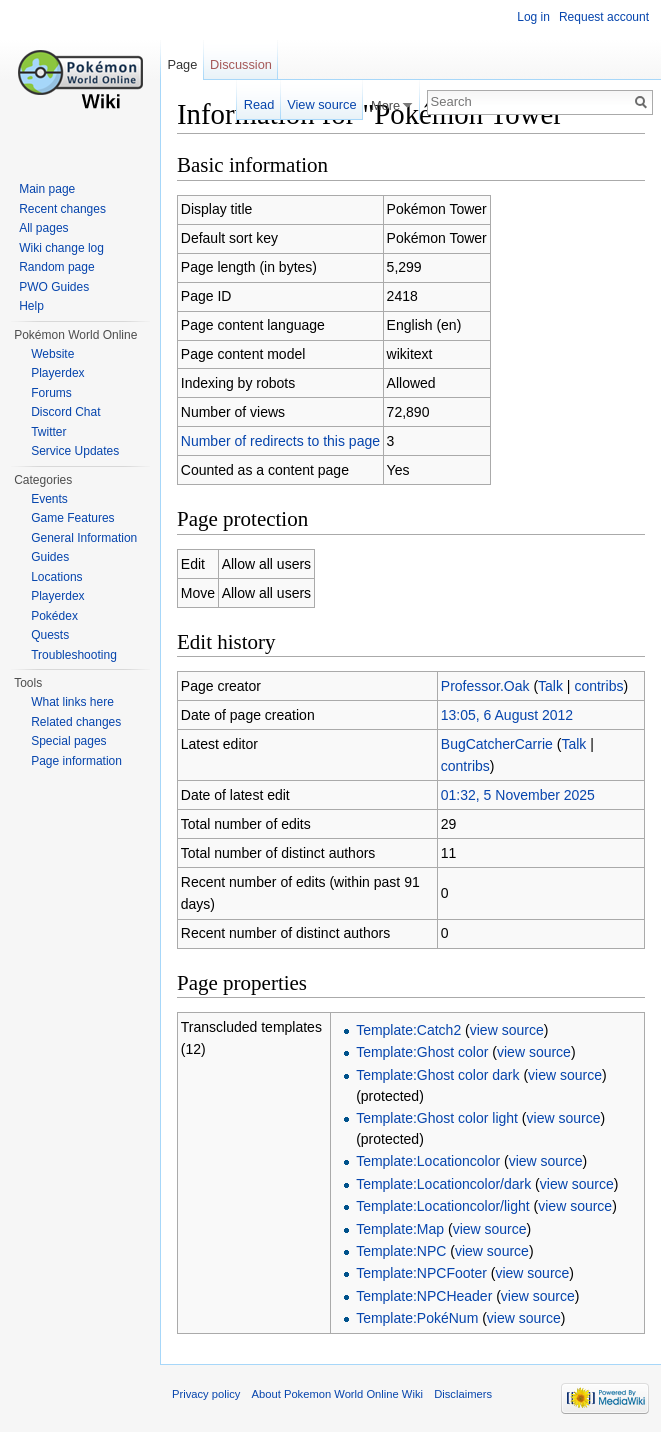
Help (31, 306)
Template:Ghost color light (437, 1118)
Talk (550, 686)
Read (259, 104)
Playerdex (57, 373)
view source (507, 1030)
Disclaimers (463, 1394)
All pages (43, 228)
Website (52, 354)
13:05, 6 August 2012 (507, 715)
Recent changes (62, 209)
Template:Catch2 (408, 1030)
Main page (47, 189)
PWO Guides (54, 287)
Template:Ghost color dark (437, 1075)
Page (182, 64)
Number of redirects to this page (280, 441)
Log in (533, 17)
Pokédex (54, 616)
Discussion (241, 64)
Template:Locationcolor (428, 1161)
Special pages (68, 741)
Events (49, 499)
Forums (51, 393)
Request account (604, 17)
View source (321, 104)
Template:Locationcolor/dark (443, 1184)
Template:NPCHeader (424, 1296)
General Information (84, 538)
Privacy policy (206, 1394)
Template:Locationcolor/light (443, 1206)
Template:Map (400, 1229)
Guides (50, 557)
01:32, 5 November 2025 (518, 795)
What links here (72, 702)
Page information (76, 761)
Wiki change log (61, 248)
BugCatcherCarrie (497, 744)
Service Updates (75, 451)
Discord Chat (65, 412)
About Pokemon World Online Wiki (337, 1394)
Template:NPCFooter (421, 1273)
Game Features (72, 518)
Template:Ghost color (422, 1052)
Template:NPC (401, 1251)
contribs (598, 686)
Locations (56, 577)
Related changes (76, 722)
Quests (50, 635)
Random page (56, 267)
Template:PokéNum (417, 1318)
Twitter (48, 432)
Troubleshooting (74, 655)
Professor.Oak (485, 686)
